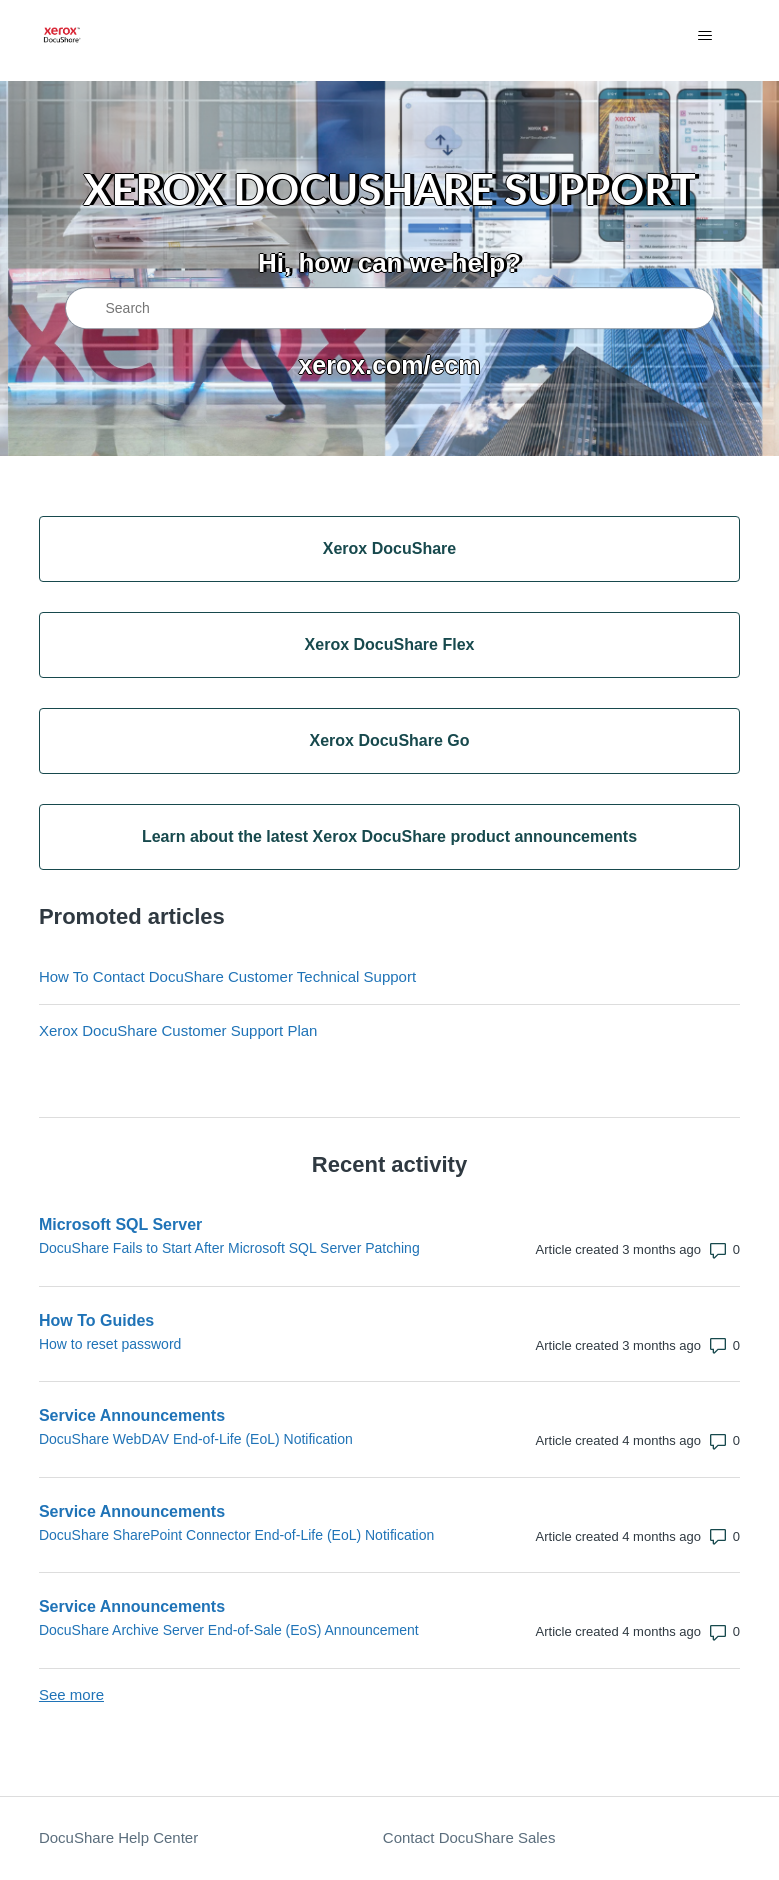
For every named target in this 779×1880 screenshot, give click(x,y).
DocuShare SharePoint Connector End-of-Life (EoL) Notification (236, 1535)
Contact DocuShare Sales (469, 1837)
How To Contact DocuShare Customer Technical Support (227, 976)
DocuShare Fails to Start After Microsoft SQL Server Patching (229, 1248)
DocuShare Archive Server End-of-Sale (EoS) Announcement (229, 1630)
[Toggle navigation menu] (704, 36)
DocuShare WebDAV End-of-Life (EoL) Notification (196, 1439)
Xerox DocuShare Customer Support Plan (178, 1030)
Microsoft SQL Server (120, 1224)
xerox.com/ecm (389, 365)
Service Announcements (132, 1415)
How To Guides (96, 1320)
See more (71, 1694)
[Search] (390, 308)
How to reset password (110, 1344)
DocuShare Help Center (118, 1837)
